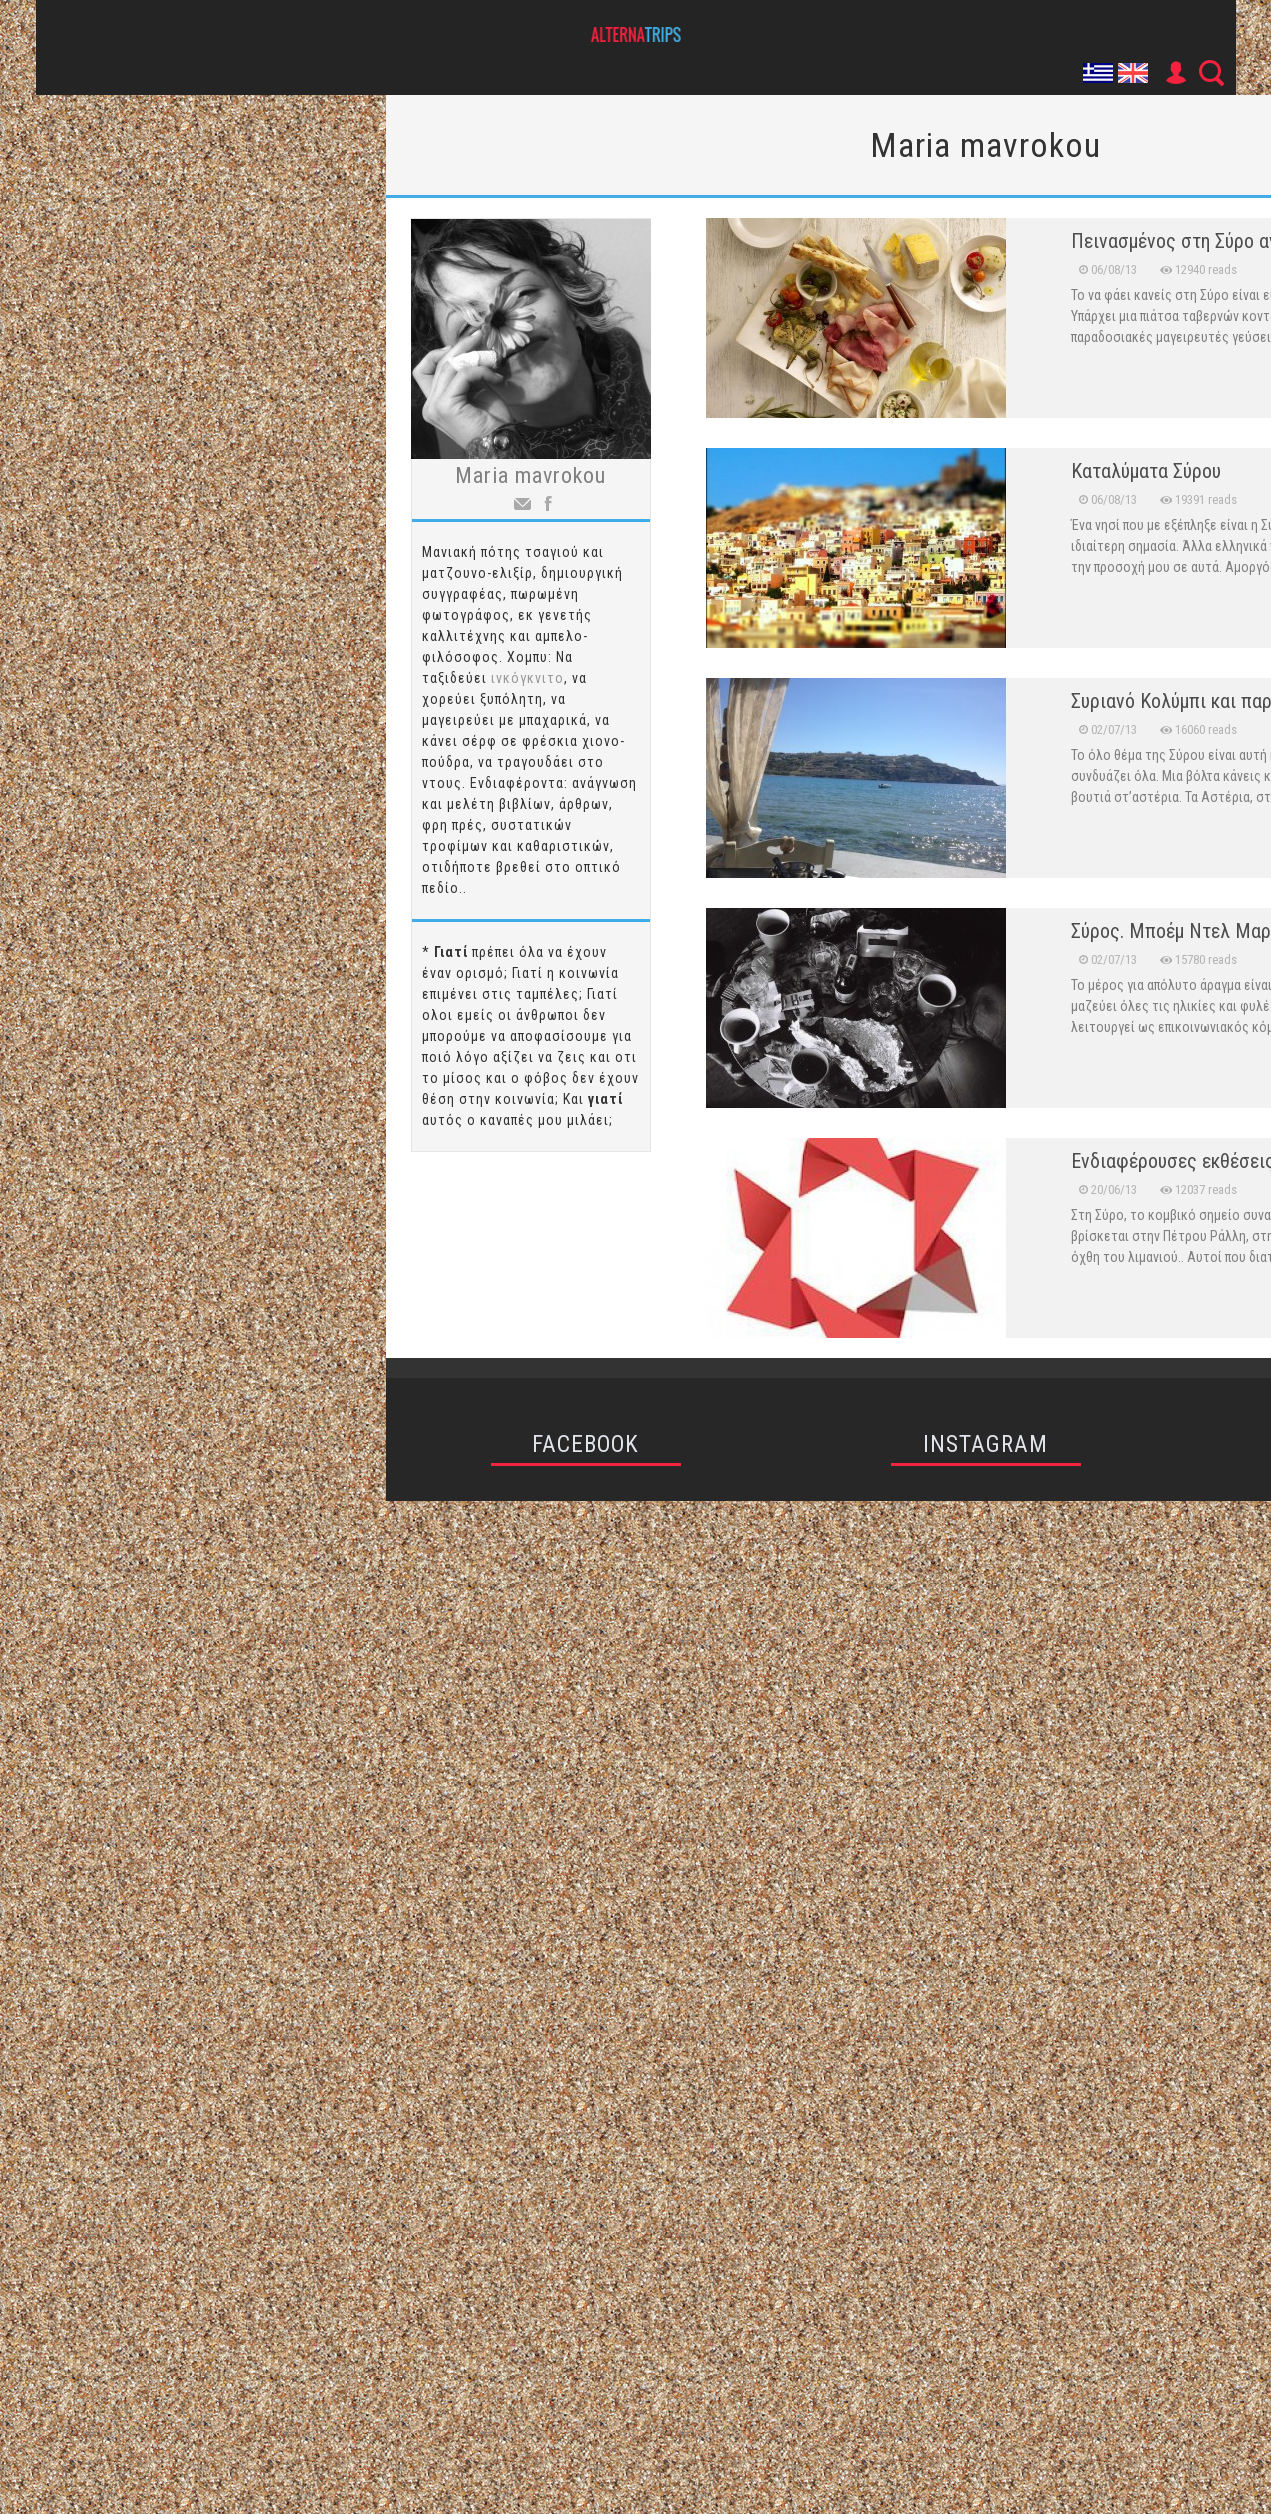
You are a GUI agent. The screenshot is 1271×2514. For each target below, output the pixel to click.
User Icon (1175, 73)
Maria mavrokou (530, 475)
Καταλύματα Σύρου (1146, 471)
